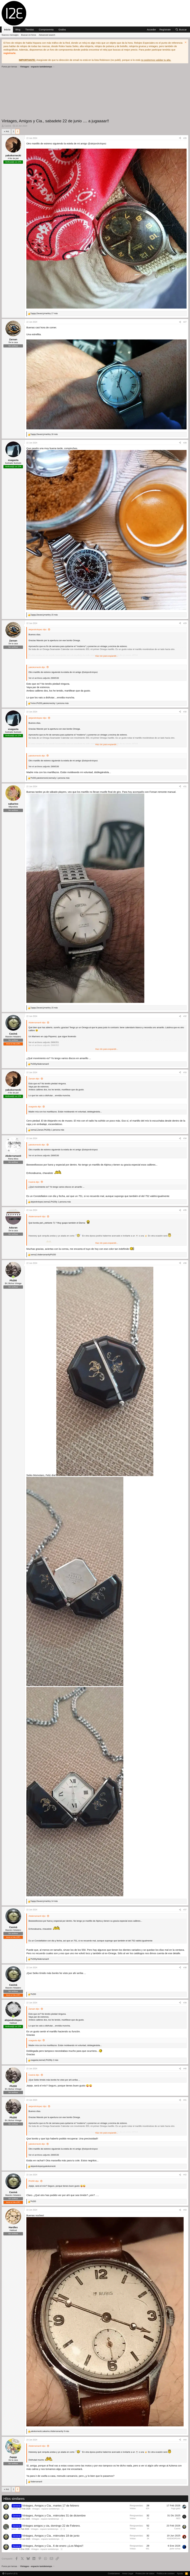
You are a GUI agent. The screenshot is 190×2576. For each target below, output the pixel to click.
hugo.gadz (175, 2508)
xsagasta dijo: (35, 1106)
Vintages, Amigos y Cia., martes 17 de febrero (50, 2505)
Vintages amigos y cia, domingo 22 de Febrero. (51, 2525)
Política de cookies (165, 2573)
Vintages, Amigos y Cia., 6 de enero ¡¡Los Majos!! (52, 2545)
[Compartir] (180, 138)
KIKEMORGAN (173, 2538)
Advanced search (47, 35)
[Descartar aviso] (185, 42)
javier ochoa (175, 2549)
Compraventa (46, 29)
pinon (14, 2529)
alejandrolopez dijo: (37, 629)
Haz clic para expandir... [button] (106, 656)
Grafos (62, 29)
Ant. (7, 131)
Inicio (7, 29)
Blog (17, 29)
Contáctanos (114, 2573)
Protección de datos (145, 2573)
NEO (178, 2518)
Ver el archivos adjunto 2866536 (43, 678)
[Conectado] (13, 1277)
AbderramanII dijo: (37, 1022)
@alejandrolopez (97, 143)
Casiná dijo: (34, 1182)
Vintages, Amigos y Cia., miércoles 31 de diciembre (54, 2515)
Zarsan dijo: (34, 1078)
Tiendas (29, 29)
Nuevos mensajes (10, 35)
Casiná (15, 2509)
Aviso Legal (127, 2573)
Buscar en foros (28, 35)
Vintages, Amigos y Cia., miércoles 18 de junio (50, 2535)
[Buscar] (181, 29)
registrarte (9, 53)
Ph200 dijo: (33, 2181)
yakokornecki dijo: (36, 667)
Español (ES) (10, 2573)
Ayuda (180, 2573)
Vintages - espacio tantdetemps (46, 2509)
